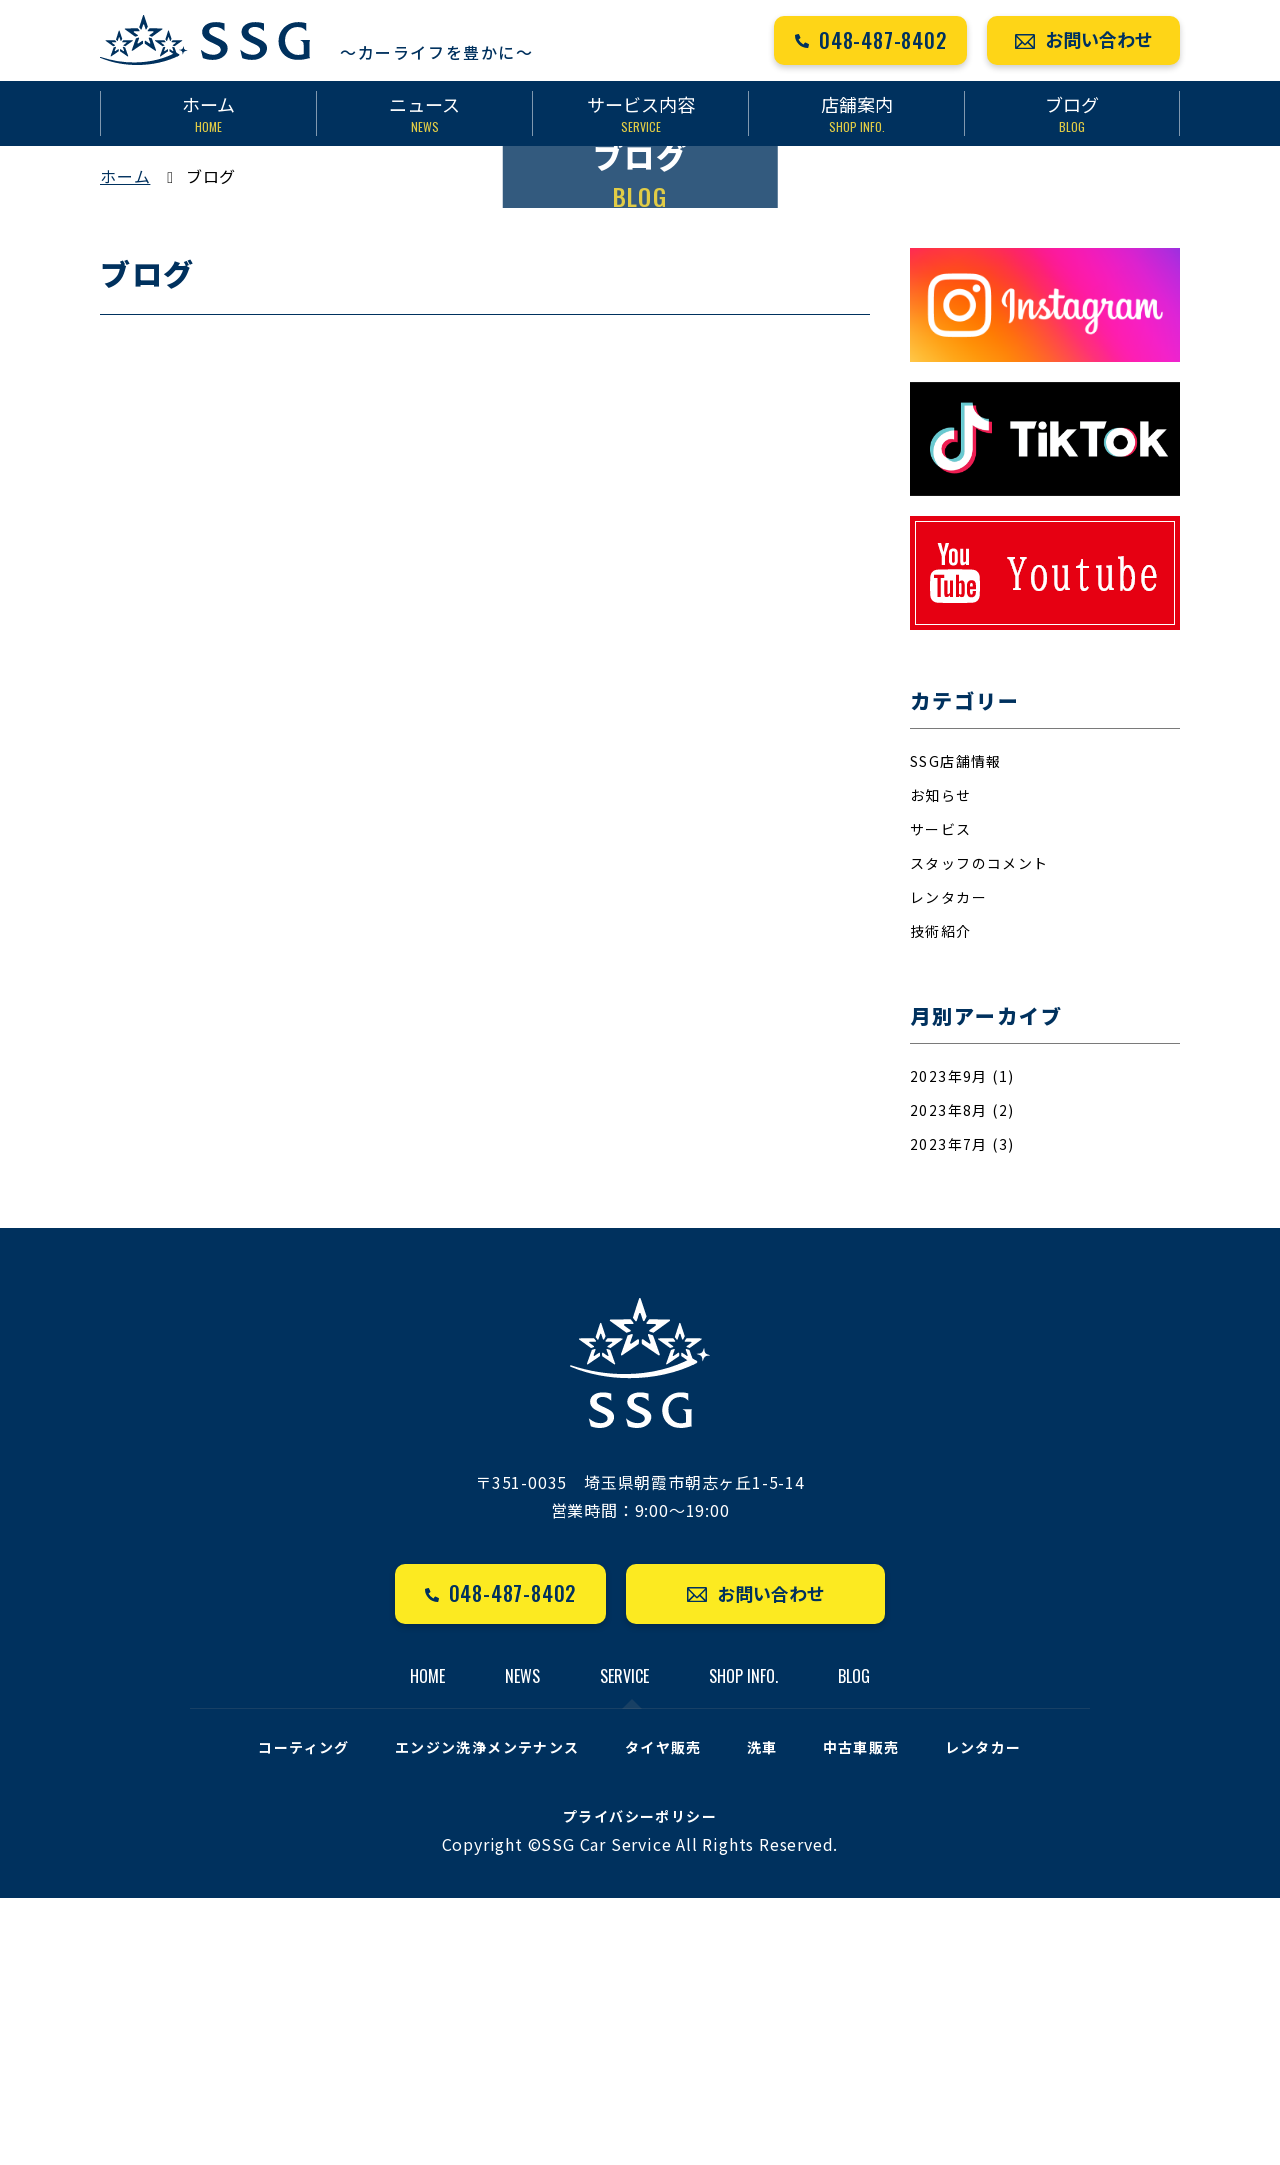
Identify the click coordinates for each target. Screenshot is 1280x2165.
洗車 (762, 2014)
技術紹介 (941, 1198)
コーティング (303, 2014)
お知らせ (941, 1062)
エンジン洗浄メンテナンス (487, 2014)
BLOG (854, 1943)
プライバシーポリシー (640, 2083)
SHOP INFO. (743, 1943)
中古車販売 (861, 2014)
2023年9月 (949, 1343)
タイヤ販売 (663, 2014)
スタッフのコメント (979, 1130)
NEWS (522, 1943)
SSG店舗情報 (956, 1028)
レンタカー (948, 1164)
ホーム (125, 443)
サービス (941, 1096)
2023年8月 (949, 1377)
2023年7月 (949, 1411)
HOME (427, 1943)
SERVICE (624, 1943)
